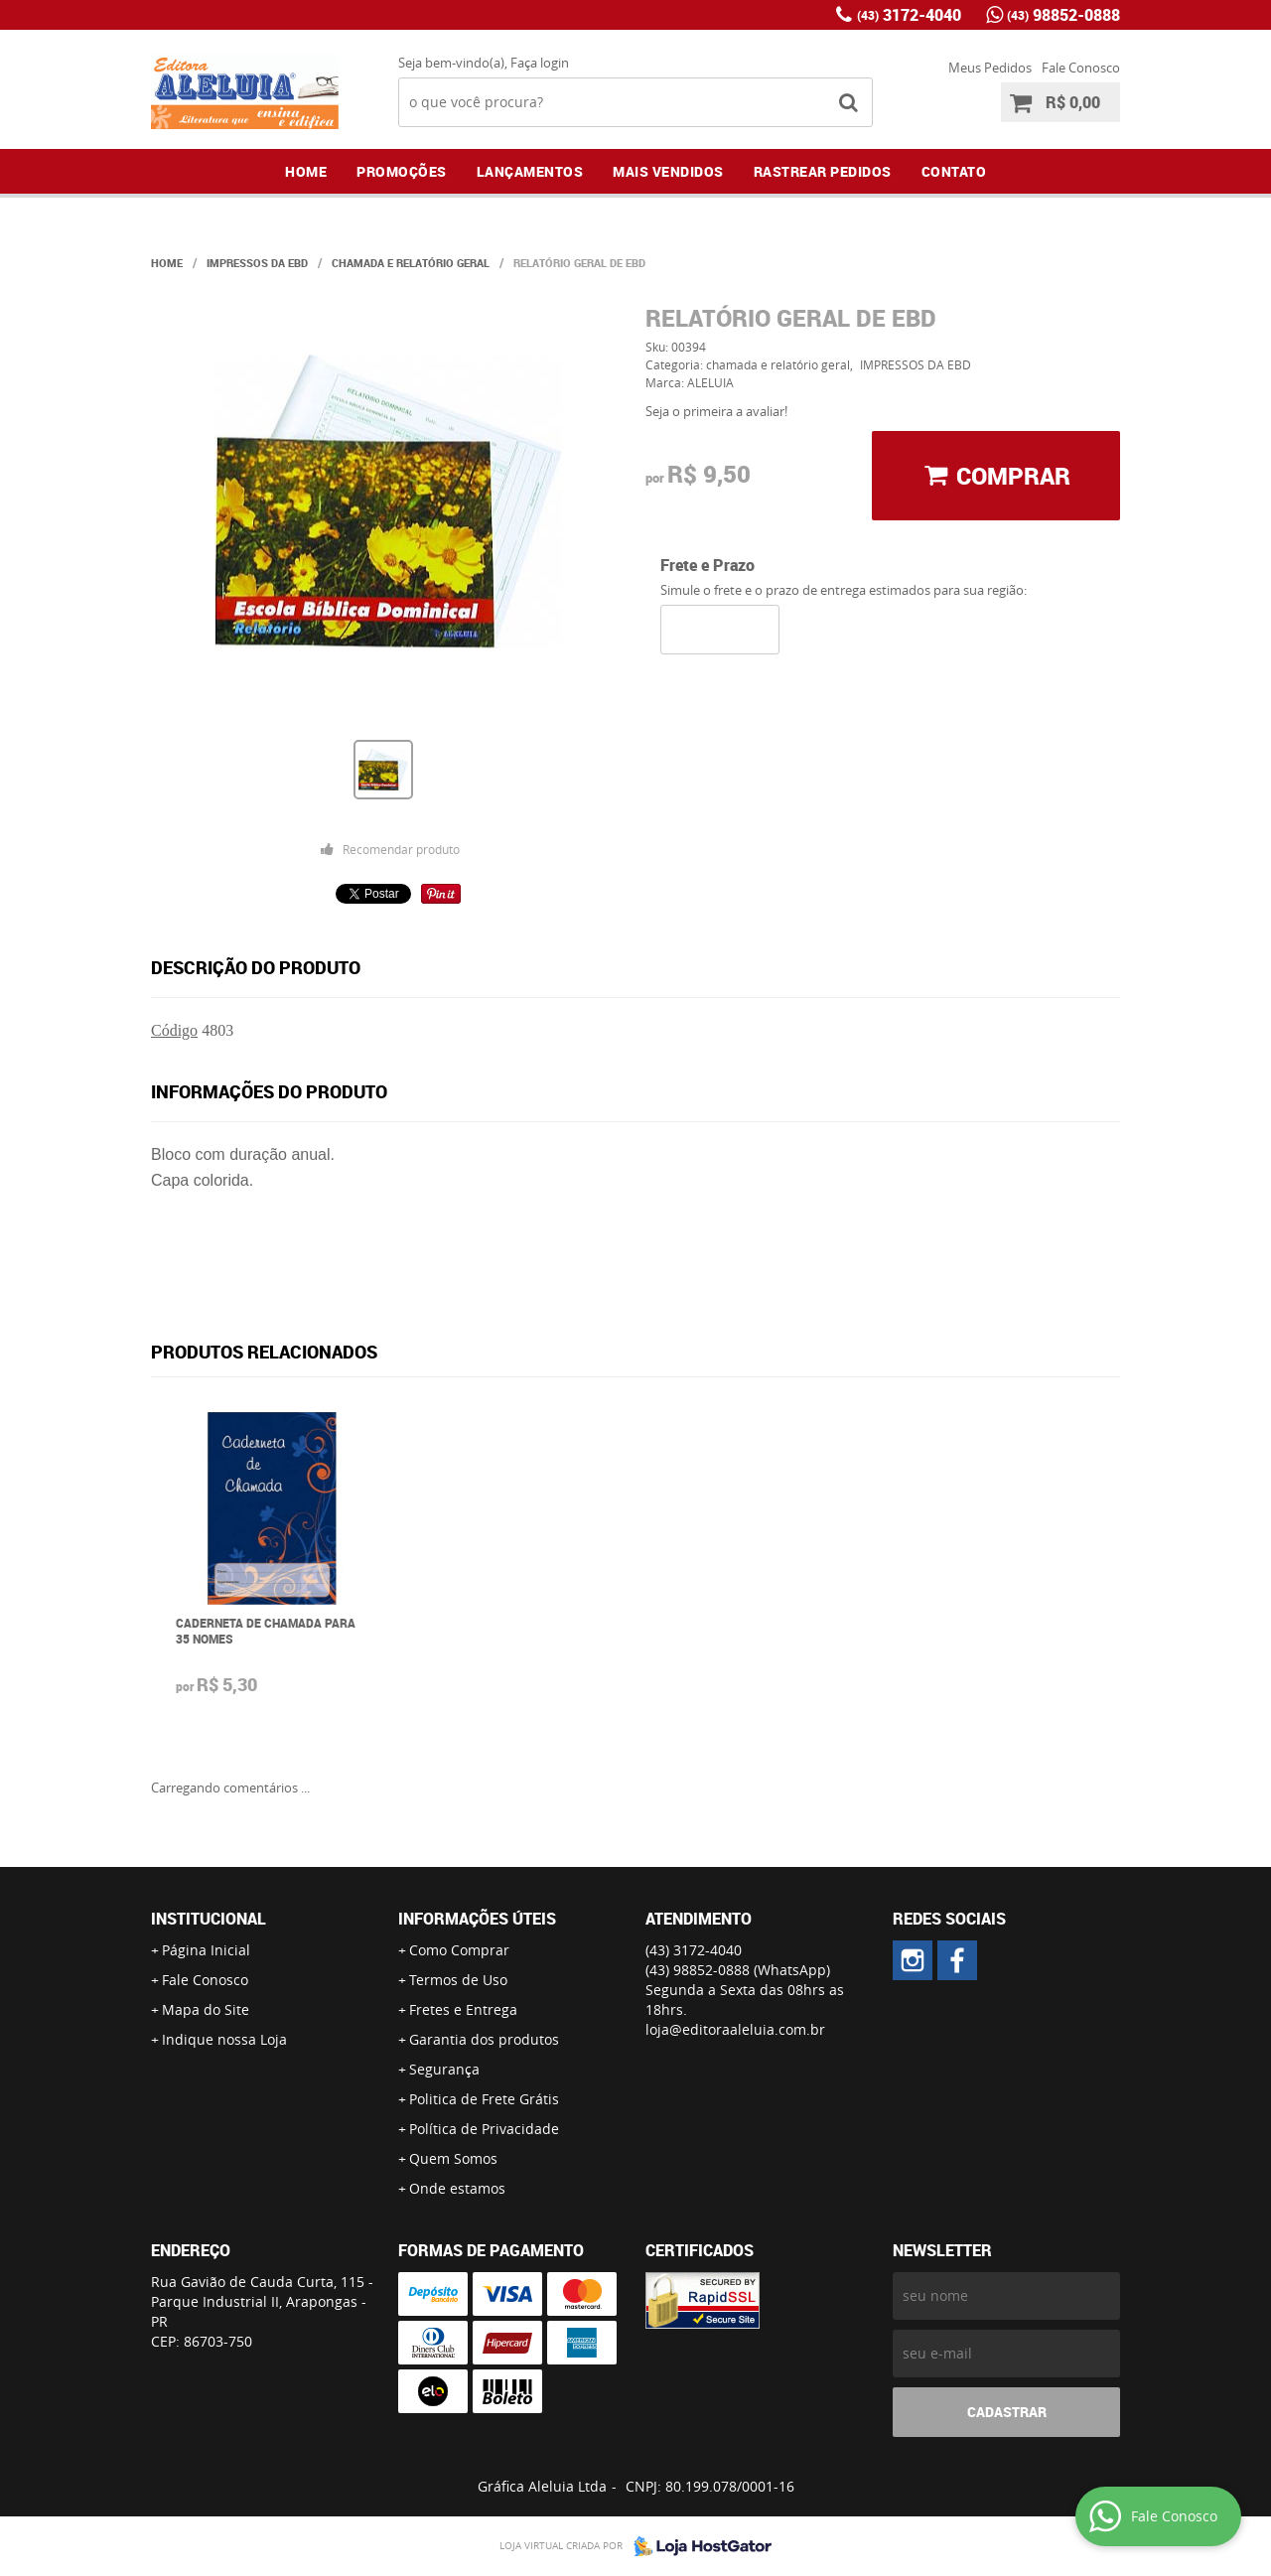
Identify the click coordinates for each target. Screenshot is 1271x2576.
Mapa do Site (205, 2009)
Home (306, 171)
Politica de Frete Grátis (484, 2098)
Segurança (444, 2069)
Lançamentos (530, 171)
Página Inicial (206, 1949)
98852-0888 (1063, 15)
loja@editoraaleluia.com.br (735, 2029)
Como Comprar (459, 1949)
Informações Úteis (477, 1919)
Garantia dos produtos (484, 2039)
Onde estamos (457, 2188)
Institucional (208, 1919)
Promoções (401, 171)
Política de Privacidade (484, 2128)
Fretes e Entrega (463, 2009)
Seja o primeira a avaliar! (716, 411)
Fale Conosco (1081, 67)
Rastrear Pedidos (823, 171)
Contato (954, 171)
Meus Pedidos (990, 67)
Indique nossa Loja (224, 2039)
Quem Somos (453, 2158)
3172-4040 (909, 15)
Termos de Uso (458, 1979)
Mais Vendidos (668, 171)
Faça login (539, 63)
